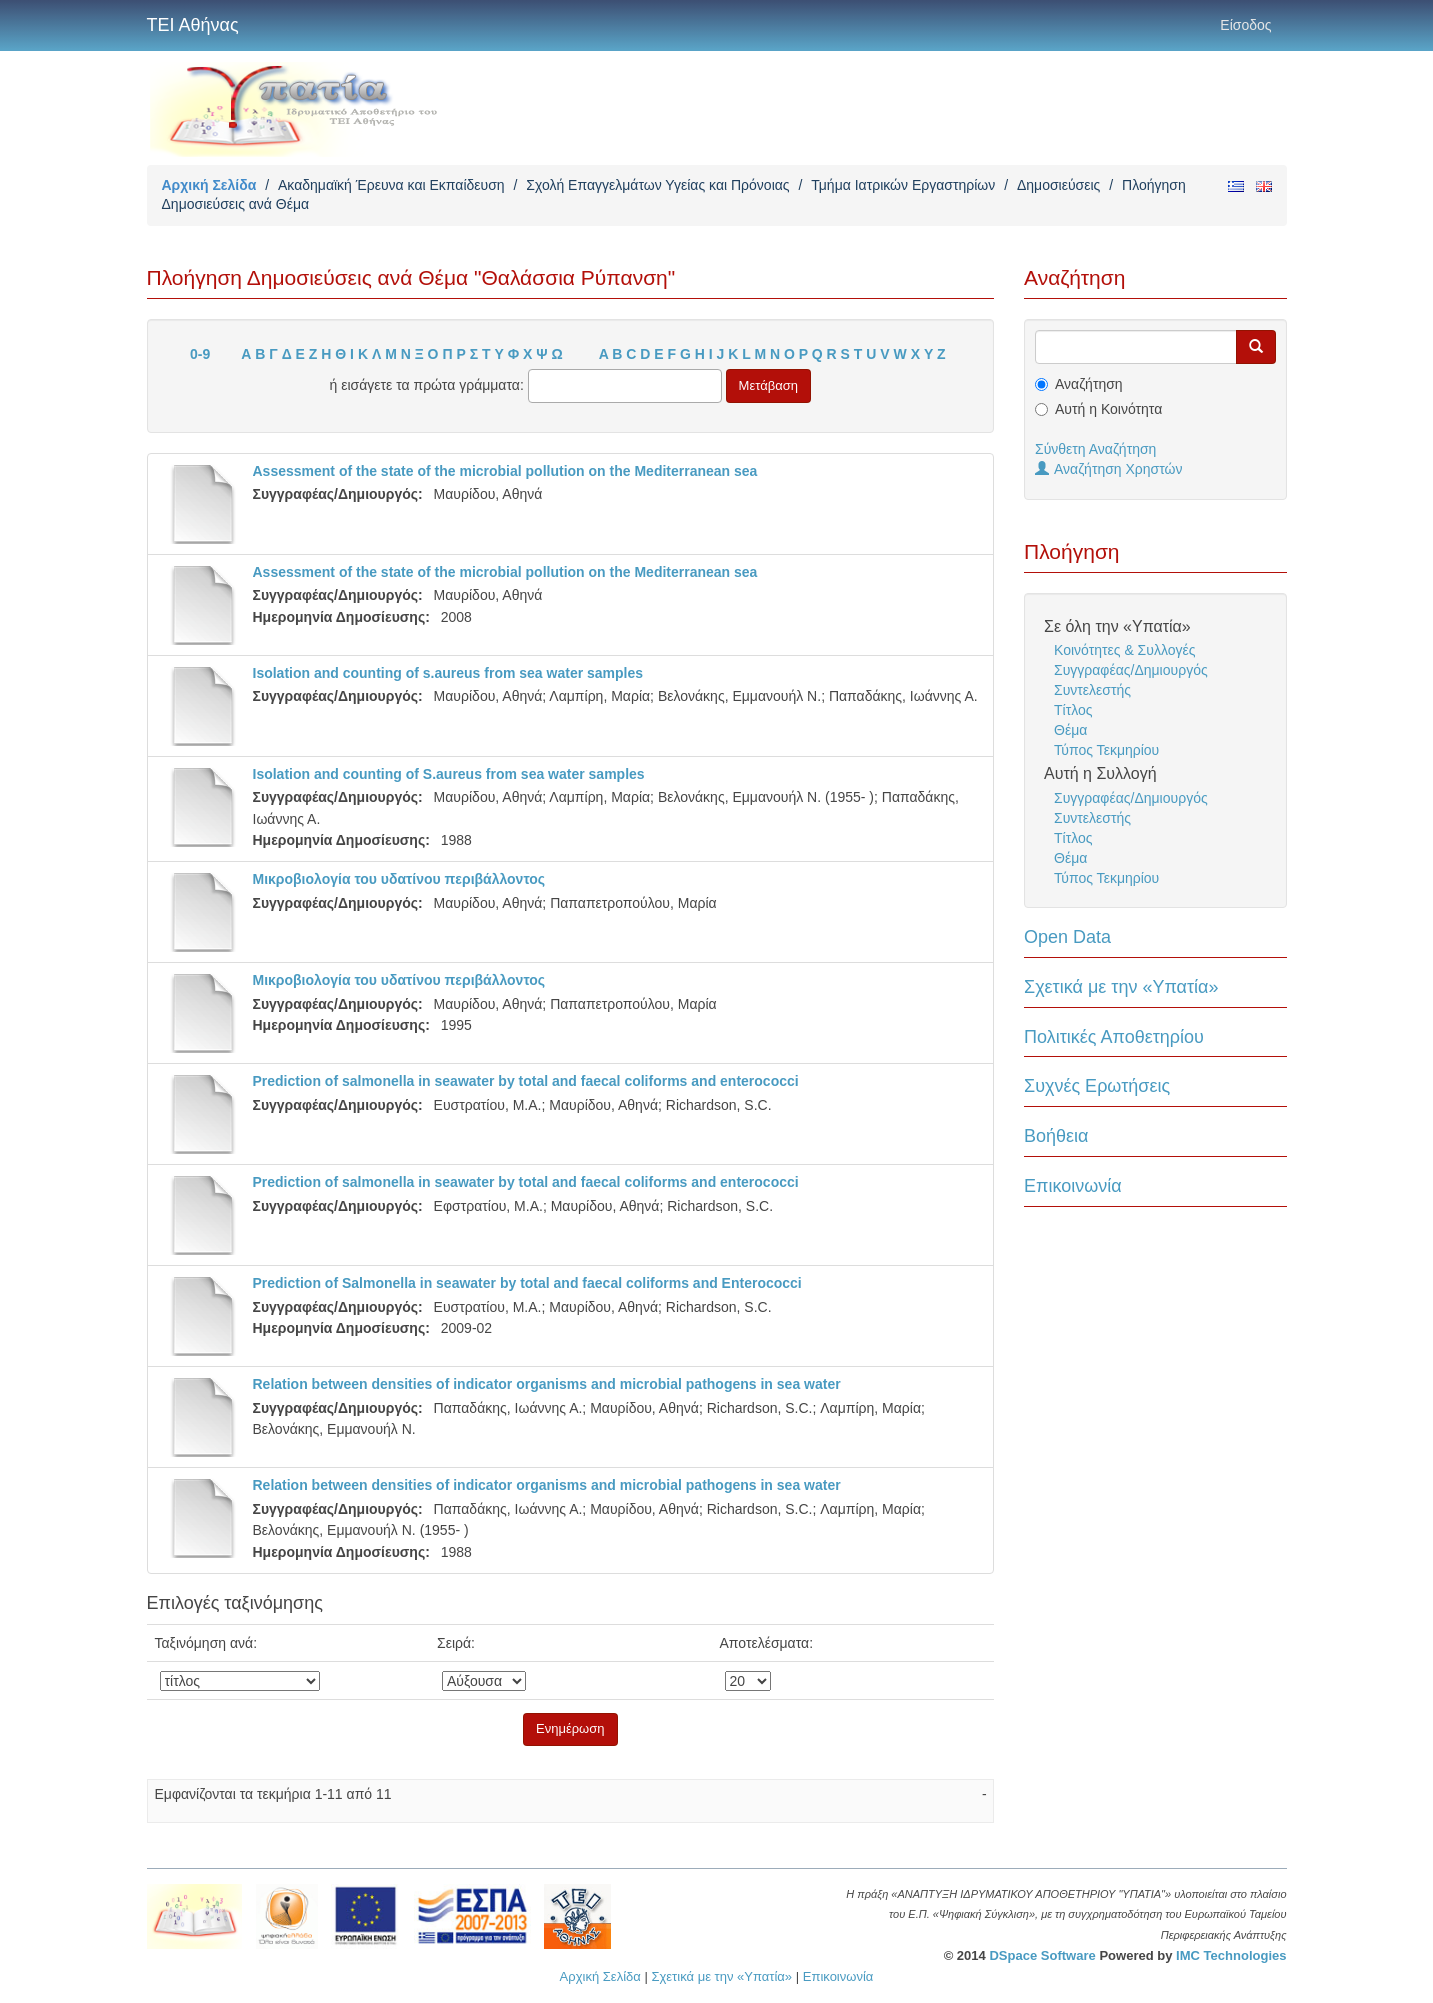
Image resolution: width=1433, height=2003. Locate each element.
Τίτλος (1073, 710)
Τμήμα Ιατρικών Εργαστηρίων (903, 185)
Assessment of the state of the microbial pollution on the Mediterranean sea (505, 471)
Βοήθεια (1056, 1136)
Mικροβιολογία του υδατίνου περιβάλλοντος (399, 879)
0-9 (200, 354)
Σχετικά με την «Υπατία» (1121, 987)
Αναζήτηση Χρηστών (1109, 469)
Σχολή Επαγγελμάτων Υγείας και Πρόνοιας (657, 185)
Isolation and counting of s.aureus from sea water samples (448, 673)
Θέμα (1070, 730)
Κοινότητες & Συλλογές (1124, 650)
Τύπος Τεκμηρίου (1106, 750)
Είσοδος (1245, 25)
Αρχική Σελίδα (209, 185)
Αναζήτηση (1089, 384)
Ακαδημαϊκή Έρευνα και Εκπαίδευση (391, 185)
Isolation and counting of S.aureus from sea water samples (449, 774)
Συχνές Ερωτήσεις (1097, 1086)
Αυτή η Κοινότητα (1108, 409)
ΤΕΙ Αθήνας (193, 25)
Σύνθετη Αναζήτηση (1095, 449)
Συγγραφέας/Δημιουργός (1131, 670)
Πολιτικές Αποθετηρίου (1114, 1037)
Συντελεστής (1092, 690)
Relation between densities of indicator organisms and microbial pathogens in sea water (547, 1384)
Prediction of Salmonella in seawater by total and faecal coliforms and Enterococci (527, 1283)
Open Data (1067, 937)
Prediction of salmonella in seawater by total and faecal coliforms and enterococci (526, 1081)
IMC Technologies (1231, 1955)
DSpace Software (1042, 1955)
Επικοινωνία (1073, 1186)
